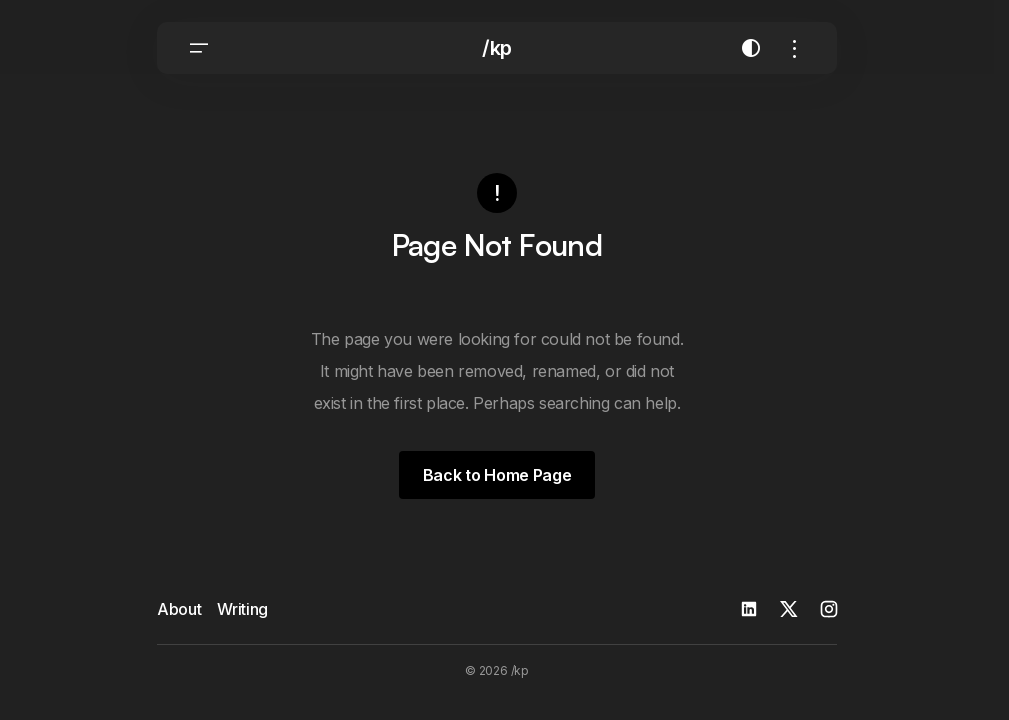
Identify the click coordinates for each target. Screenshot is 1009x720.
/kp (497, 50)
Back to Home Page (497, 475)
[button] (199, 50)
